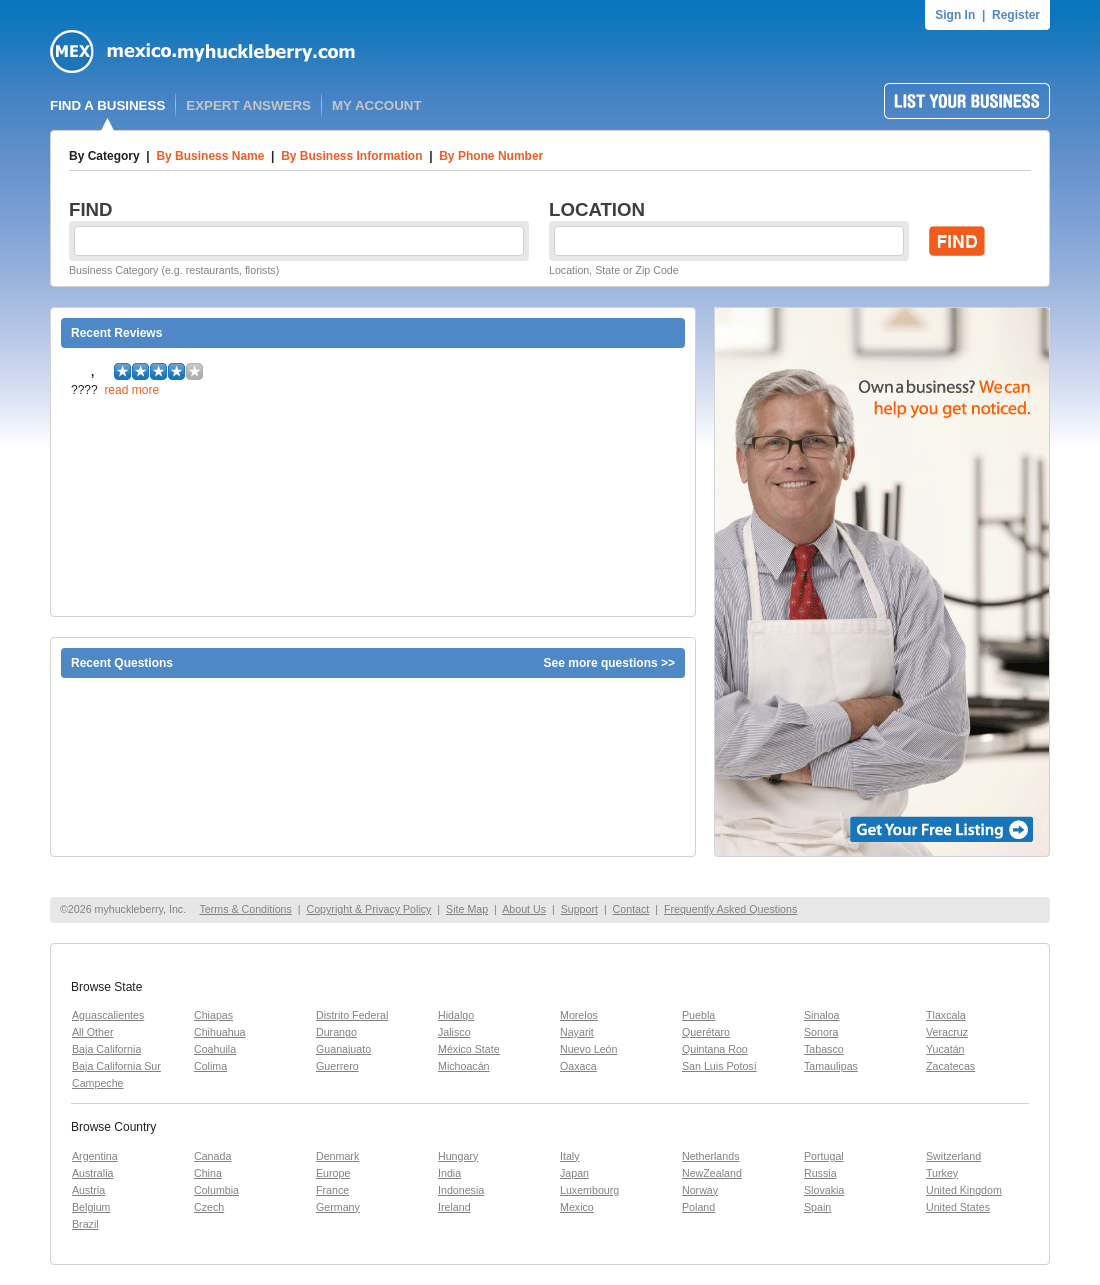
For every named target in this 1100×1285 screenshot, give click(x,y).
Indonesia (461, 1190)
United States (958, 1207)
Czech (209, 1207)
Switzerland (953, 1156)
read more (131, 390)
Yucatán (945, 1049)
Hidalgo (456, 1015)
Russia (820, 1173)
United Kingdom (964, 1190)
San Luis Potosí (719, 1066)
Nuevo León (588, 1049)
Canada (212, 1156)
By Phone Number (491, 156)
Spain (817, 1207)
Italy (570, 1156)
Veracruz (947, 1032)
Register (1016, 15)
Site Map (467, 909)
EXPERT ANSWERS (248, 105)
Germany (338, 1207)
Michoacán (464, 1066)
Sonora (821, 1032)
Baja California (106, 1049)
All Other (92, 1032)
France (332, 1190)
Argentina (95, 1156)
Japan (574, 1173)
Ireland (454, 1207)
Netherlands (710, 1156)
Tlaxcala (946, 1015)
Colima (210, 1066)
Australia (92, 1173)
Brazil (85, 1224)
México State (469, 1049)
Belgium (91, 1207)
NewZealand (712, 1173)
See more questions (601, 663)
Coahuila (215, 1049)
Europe (333, 1173)
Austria (88, 1190)
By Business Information (351, 156)
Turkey (942, 1173)
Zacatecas (950, 1066)
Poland (698, 1207)
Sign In (955, 15)
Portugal (824, 1156)
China (208, 1173)
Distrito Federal (352, 1015)
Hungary (458, 1156)
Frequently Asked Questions (730, 909)
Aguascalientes (108, 1015)
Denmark (337, 1156)
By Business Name (210, 156)
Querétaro (706, 1032)
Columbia (216, 1190)
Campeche (98, 1083)
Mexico (577, 1207)
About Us (524, 909)
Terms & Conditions (245, 909)
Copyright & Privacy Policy (368, 909)
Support (579, 909)
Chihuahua (220, 1032)
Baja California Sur (116, 1066)
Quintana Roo (715, 1049)
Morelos (579, 1015)
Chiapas (213, 1015)
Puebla (698, 1015)
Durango (336, 1032)
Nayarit (577, 1032)
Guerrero (337, 1066)
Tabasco (824, 1049)
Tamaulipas (831, 1066)
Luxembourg (589, 1190)
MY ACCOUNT (377, 105)
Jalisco (454, 1032)
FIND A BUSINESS (107, 105)
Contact (631, 909)
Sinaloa (822, 1015)
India (449, 1173)
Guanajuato (343, 1049)
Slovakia (824, 1190)
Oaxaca (578, 1066)
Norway (700, 1190)
